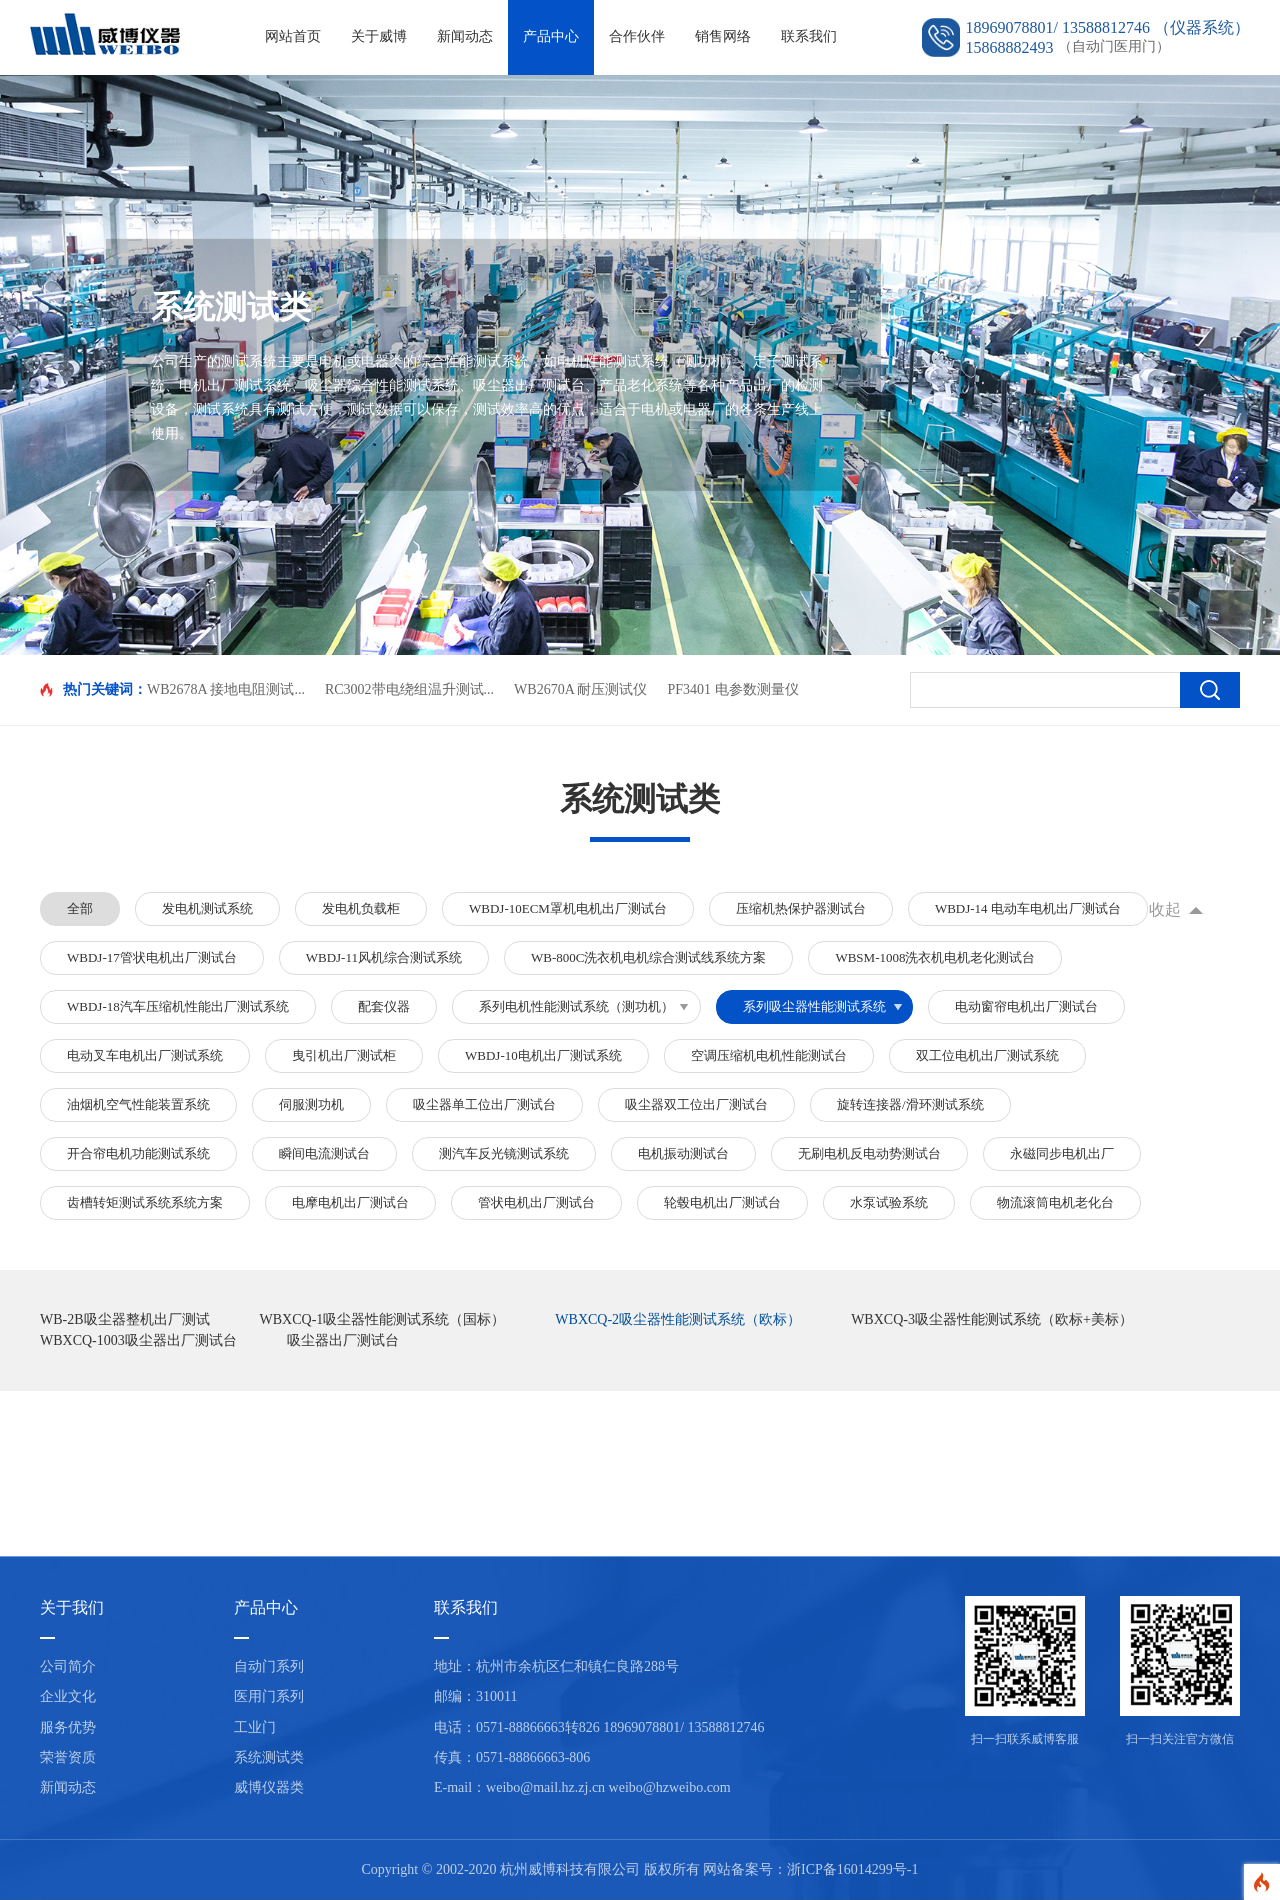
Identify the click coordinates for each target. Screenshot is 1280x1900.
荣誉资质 (68, 1757)
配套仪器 (384, 1006)
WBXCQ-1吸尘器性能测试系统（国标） (383, 1319)
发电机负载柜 (361, 908)
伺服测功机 (311, 1104)
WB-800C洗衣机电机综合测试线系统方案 (648, 957)
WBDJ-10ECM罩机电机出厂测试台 (568, 908)
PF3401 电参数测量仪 (732, 689)
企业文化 (68, 1696)
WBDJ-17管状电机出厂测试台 (152, 957)
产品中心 (551, 36)
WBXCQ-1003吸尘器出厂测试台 (138, 1340)
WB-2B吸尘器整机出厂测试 (125, 1319)
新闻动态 (465, 36)
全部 (80, 908)
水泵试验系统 (889, 1202)
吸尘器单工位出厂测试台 (484, 1104)
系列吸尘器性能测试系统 (814, 1006)
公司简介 (68, 1666)
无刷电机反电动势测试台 (869, 1153)
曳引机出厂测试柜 (344, 1055)
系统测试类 (269, 1757)
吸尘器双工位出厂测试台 (696, 1104)
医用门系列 (269, 1696)
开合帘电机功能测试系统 (138, 1153)
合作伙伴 (637, 36)
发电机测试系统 (207, 908)
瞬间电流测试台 (324, 1153)
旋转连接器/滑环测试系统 (910, 1104)
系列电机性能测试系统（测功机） (576, 1006)
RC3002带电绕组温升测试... (409, 689)
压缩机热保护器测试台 (801, 908)
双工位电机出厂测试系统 (987, 1055)
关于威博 (379, 36)
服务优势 (68, 1727)
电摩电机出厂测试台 (350, 1202)
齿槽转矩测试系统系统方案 (145, 1202)
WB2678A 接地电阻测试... (226, 689)
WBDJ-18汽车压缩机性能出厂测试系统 (178, 1006)
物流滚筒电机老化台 (1055, 1202)
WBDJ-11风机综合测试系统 (384, 957)
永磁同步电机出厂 (1062, 1153)
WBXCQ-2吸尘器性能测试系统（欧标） (678, 1319)
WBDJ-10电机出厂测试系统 (543, 1055)
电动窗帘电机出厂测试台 (1026, 1006)
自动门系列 (269, 1666)
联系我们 (809, 36)
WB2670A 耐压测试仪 (580, 689)
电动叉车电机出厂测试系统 (145, 1055)
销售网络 (723, 36)
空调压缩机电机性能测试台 (769, 1055)
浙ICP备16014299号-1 (852, 1869)
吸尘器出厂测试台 (343, 1340)
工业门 (255, 1727)
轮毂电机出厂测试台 (722, 1202)
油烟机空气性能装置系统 (138, 1104)
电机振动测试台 (683, 1153)
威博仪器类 (269, 1787)
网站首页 (293, 36)
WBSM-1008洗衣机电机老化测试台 (935, 957)
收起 (1165, 909)
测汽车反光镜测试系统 (504, 1153)
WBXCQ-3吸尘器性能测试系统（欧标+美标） (992, 1319)
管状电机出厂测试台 (536, 1202)
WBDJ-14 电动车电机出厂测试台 (1028, 908)
